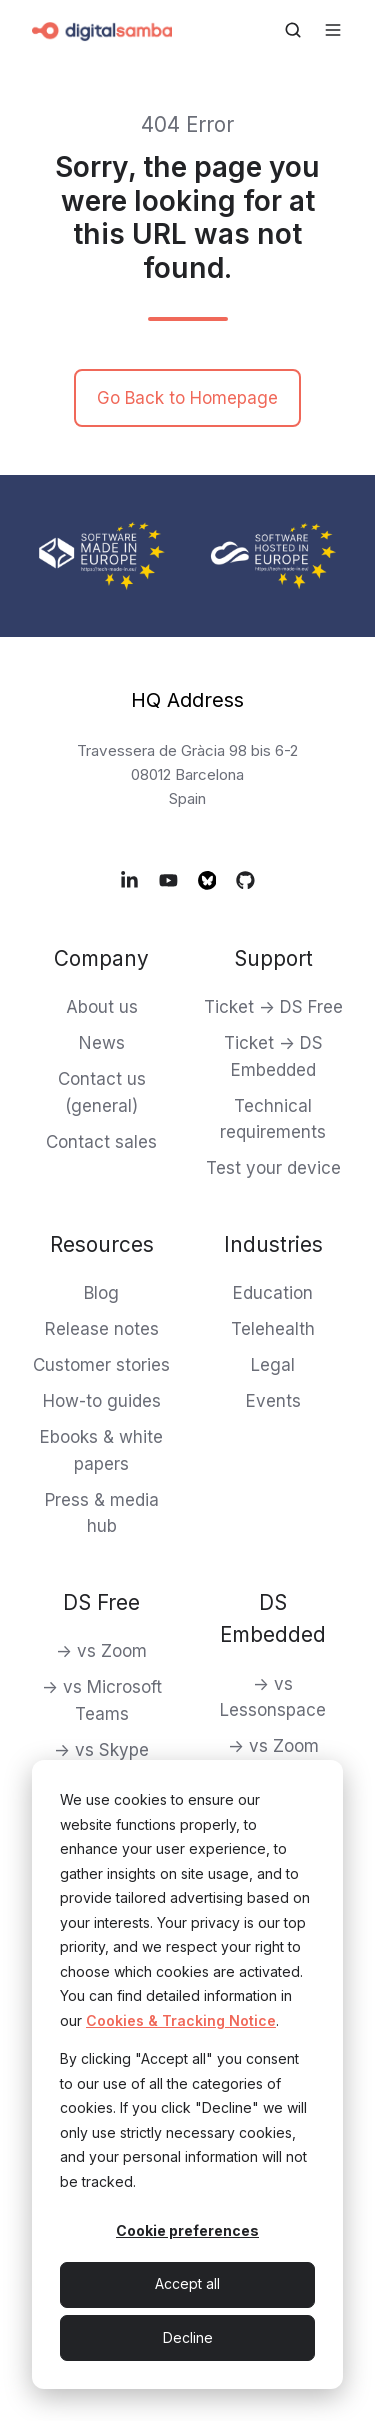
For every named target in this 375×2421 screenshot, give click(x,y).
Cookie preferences (187, 2230)
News (102, 1043)
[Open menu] (333, 30)
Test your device (273, 1168)
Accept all (187, 2283)
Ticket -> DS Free (273, 1007)
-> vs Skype (101, 1750)
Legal (273, 1365)
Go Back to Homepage (187, 398)
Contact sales (101, 1142)
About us (102, 1007)
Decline (188, 2337)
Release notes (102, 1329)
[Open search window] (293, 30)
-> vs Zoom (101, 1651)
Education (273, 1293)
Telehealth (273, 1329)
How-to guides (102, 1401)
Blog (101, 1293)
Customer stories (101, 1365)
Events (273, 1401)
